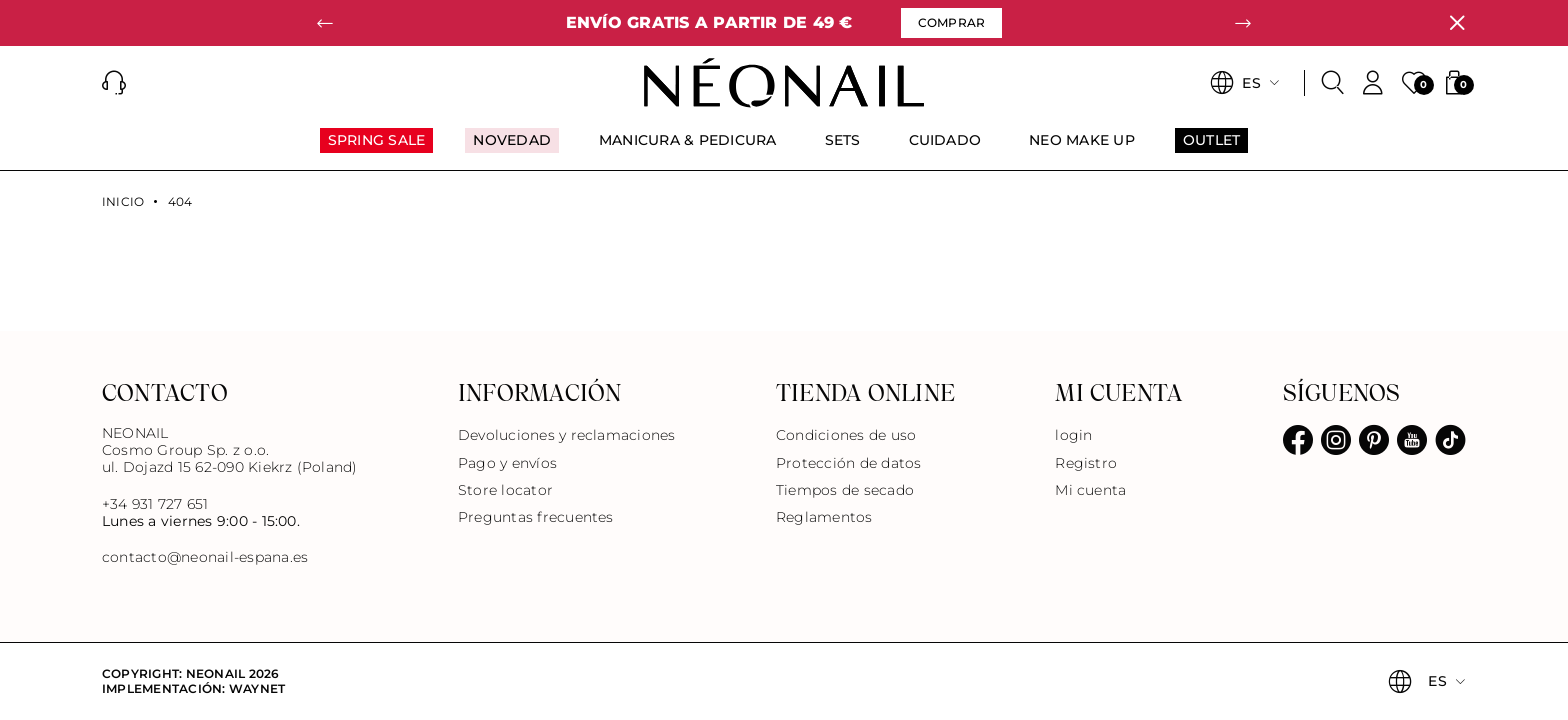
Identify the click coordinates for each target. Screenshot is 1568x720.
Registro (1086, 463)
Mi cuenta (1090, 490)
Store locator (505, 490)
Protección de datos (849, 463)
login (1073, 435)
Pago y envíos (507, 463)
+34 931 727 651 (155, 504)
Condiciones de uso (846, 435)
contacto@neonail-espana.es (205, 557)
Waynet (257, 688)
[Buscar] (1333, 83)
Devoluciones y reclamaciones (567, 435)
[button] (325, 23)
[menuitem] (377, 149)
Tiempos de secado (845, 490)
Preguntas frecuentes (536, 517)
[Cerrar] (1457, 23)
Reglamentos (824, 517)
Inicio (123, 202)
